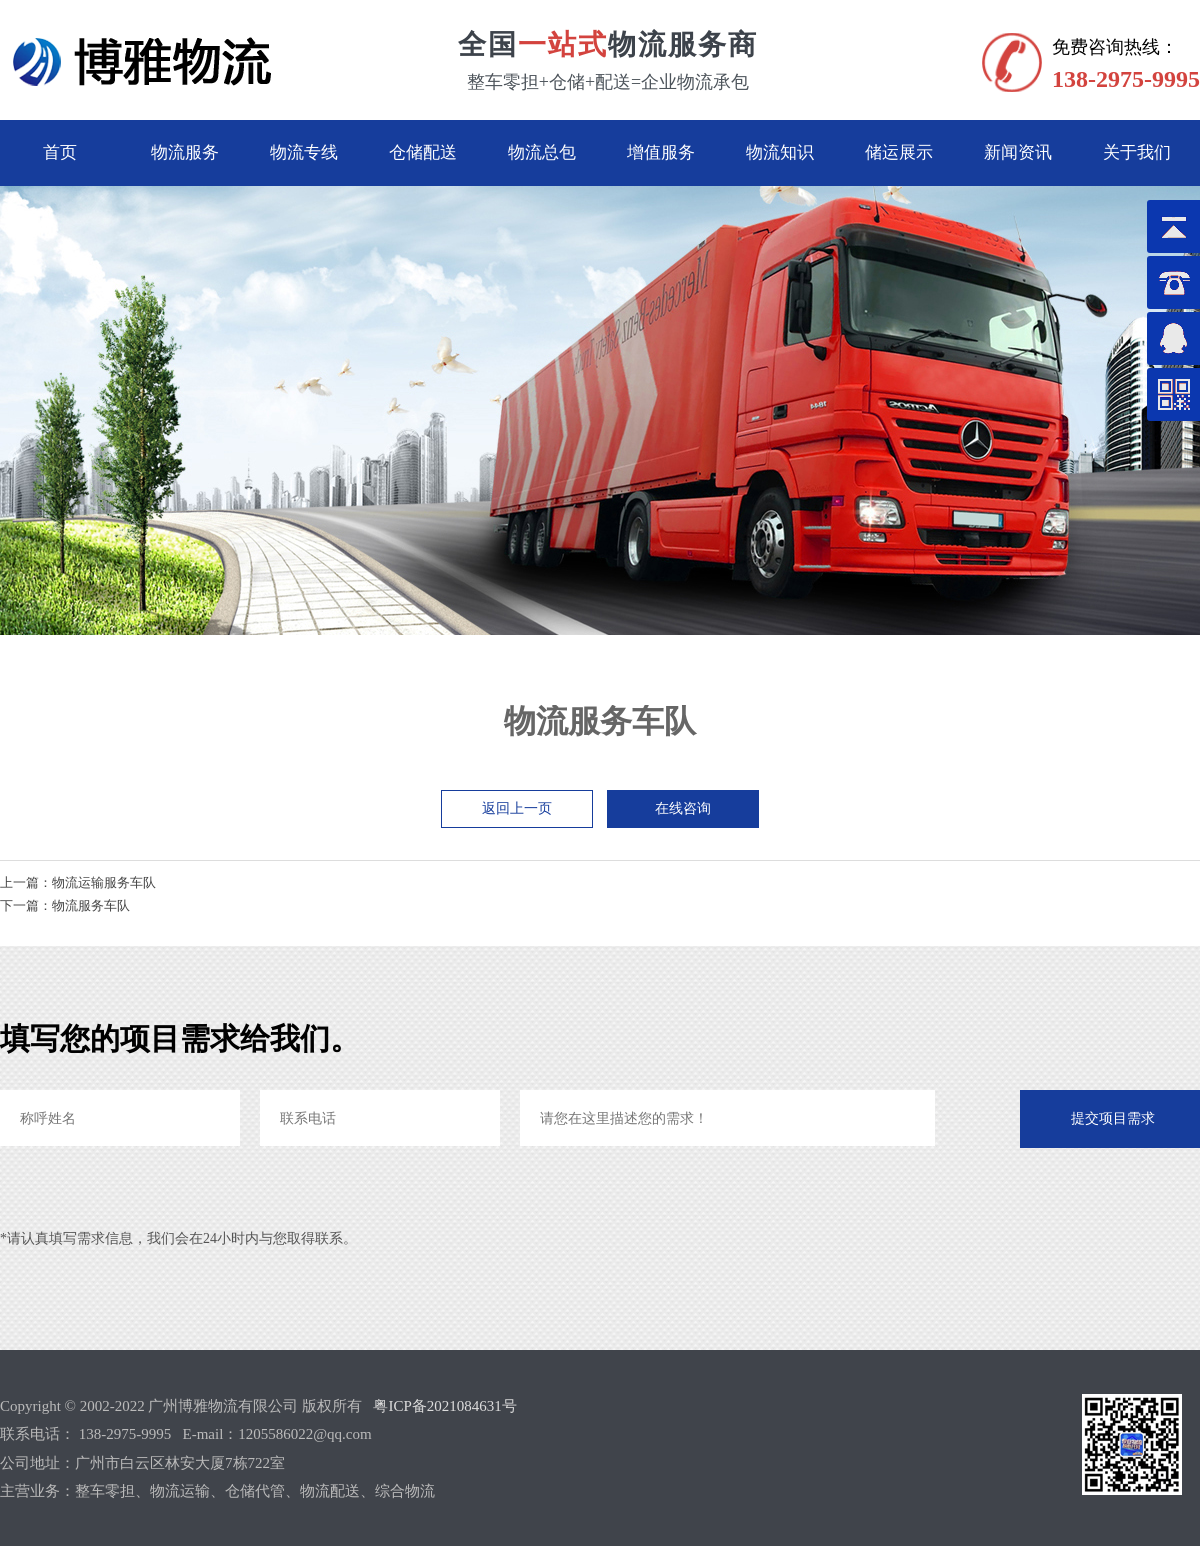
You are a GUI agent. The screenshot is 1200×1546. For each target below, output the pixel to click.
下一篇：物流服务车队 (65, 905)
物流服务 (185, 152)
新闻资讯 (1018, 152)
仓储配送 (423, 152)
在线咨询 (683, 808)
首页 (60, 152)
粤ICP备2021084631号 (444, 1406)
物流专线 (304, 152)
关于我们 (1137, 152)
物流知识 (780, 152)
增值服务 (661, 152)
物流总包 (542, 152)
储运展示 (899, 152)
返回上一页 (517, 808)
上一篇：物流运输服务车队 (78, 882)
